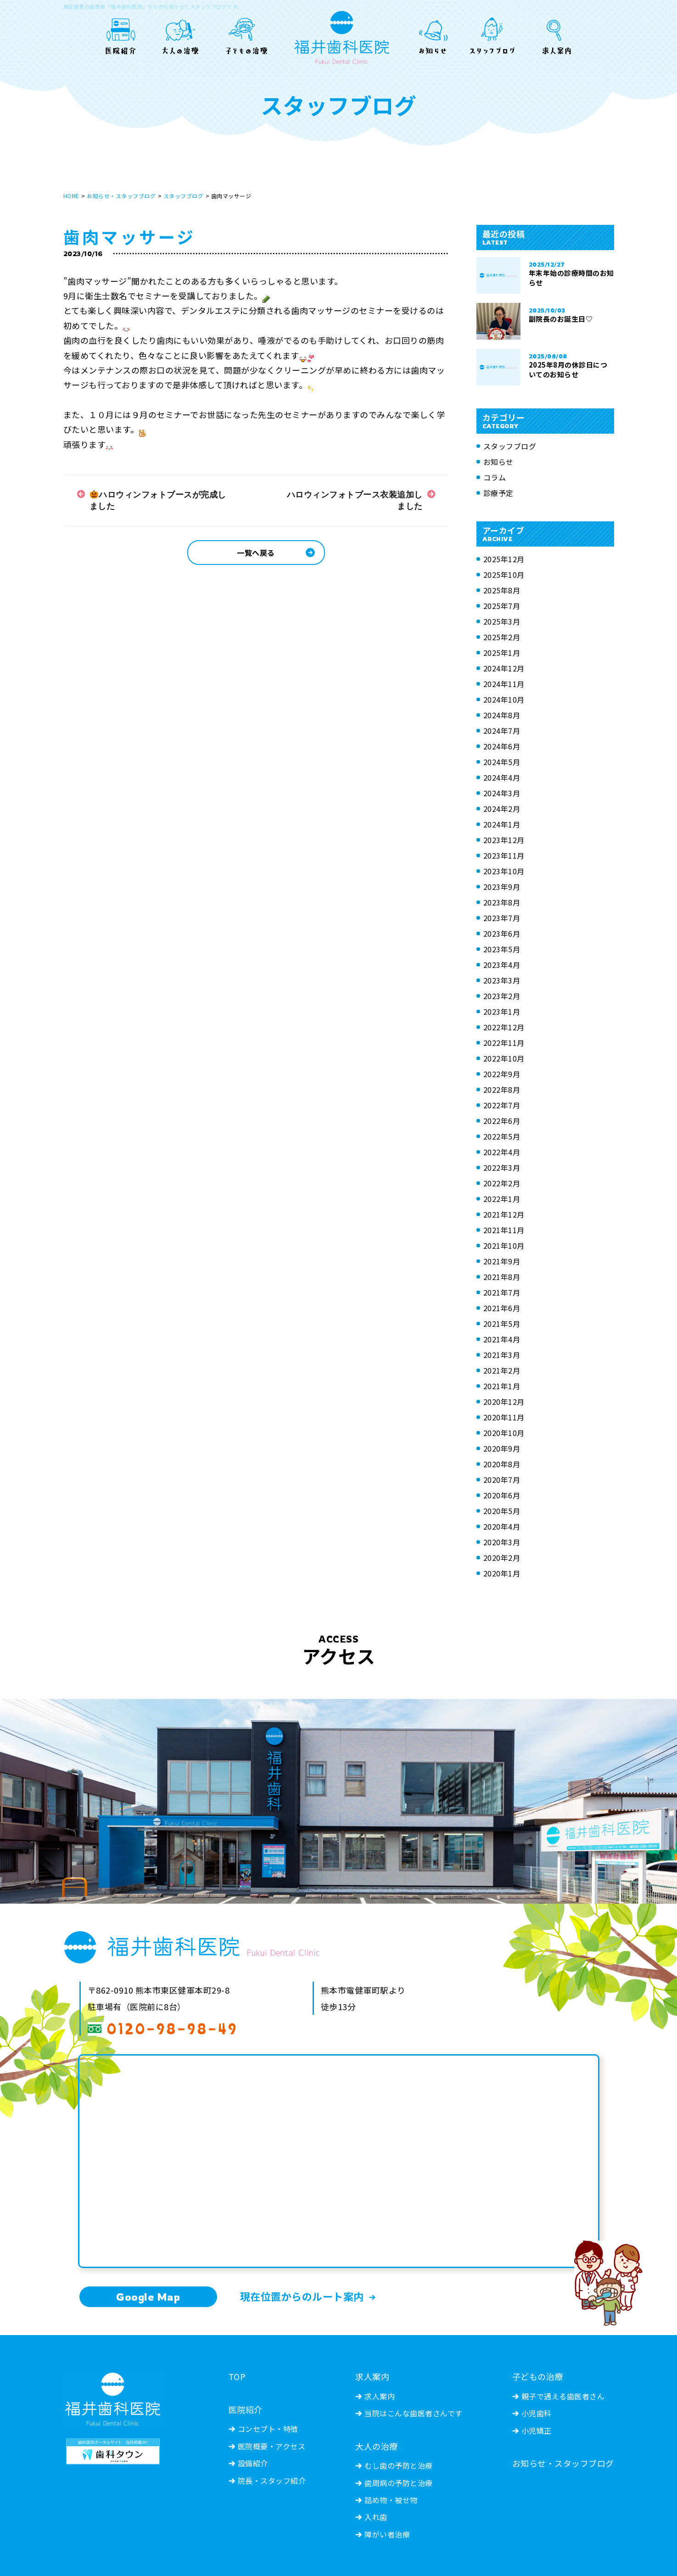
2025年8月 (501, 590)
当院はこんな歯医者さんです (413, 2413)
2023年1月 (501, 1011)
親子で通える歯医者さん (563, 2396)
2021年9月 (501, 1261)
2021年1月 (501, 1385)
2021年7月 (501, 1292)
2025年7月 (501, 605)
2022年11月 (504, 1042)
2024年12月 (504, 668)
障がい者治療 (387, 2534)
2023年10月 (504, 871)
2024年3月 (501, 793)
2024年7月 (501, 730)
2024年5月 (501, 761)
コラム (494, 477)
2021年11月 (504, 1229)
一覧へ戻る (256, 553)
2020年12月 (504, 1401)
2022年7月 (501, 1105)
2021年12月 (504, 1214)
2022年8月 (501, 1089)
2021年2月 (501, 1370)
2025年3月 (501, 621)
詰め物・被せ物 (391, 2499)
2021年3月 (501, 1354)
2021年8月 (501, 1276)
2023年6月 (501, 933)
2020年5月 (501, 1510)
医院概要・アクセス (272, 2446)
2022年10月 (504, 1058)
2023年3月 (501, 980)
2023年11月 (504, 855)
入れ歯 (375, 2516)
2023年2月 (501, 995)
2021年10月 (504, 1245)
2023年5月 (501, 949)
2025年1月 (501, 652)
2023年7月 (501, 917)
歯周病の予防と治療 (398, 2482)
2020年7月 (501, 1479)
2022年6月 (501, 1120)
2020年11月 (504, 1417)
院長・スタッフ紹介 (272, 2480)
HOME (71, 196)
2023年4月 (501, 964)
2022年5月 (501, 1136)
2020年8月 (501, 1464)
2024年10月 (504, 699)
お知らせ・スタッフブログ (121, 196)
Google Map (148, 2296)
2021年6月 (501, 1307)
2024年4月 (501, 777)
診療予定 (498, 492)
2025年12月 (504, 558)
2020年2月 (501, 1557)
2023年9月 (501, 886)
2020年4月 (501, 1526)
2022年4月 (501, 1151)
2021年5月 (501, 1323)
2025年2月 (501, 637)
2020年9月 (501, 1448)
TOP (237, 2376)
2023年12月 (504, 839)
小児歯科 (536, 2413)
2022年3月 (501, 1167)
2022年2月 (501, 1183)
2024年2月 (501, 808)
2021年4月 (501, 1339)
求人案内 (379, 2396)
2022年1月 (501, 1198)
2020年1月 (501, 1573)
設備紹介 (253, 2463)
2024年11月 (504, 683)
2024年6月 (501, 746)
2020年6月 (501, 1495)
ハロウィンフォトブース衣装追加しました (355, 500)
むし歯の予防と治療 (398, 2465)
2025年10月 (504, 574)
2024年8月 (501, 715)
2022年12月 (504, 1027)
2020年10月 (504, 1432)
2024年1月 (501, 824)
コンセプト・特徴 (268, 2428)
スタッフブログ (183, 196)
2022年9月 (501, 1073)
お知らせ (498, 461)
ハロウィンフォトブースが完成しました (158, 500)
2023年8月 (501, 902)
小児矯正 (536, 2430)
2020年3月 (501, 1542)
